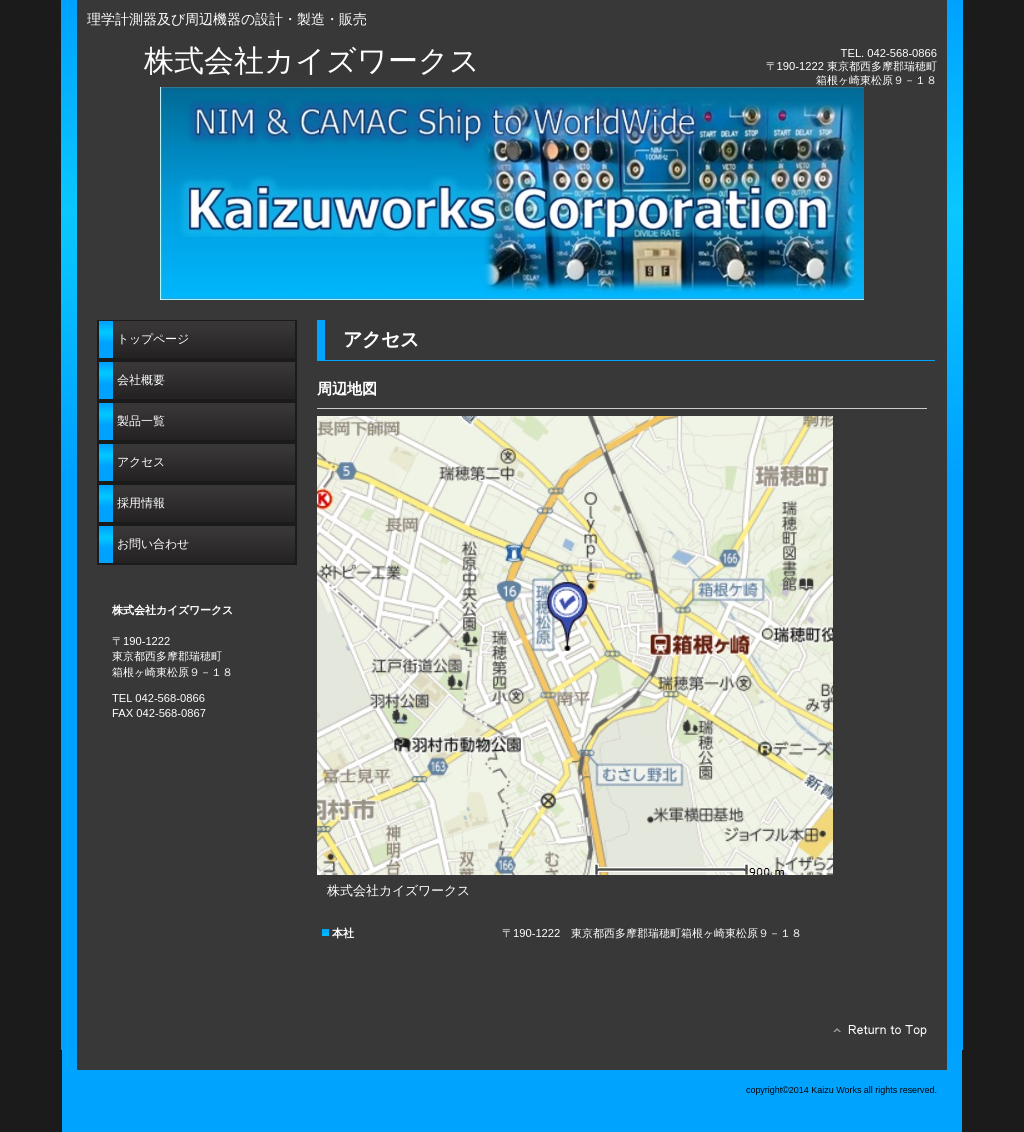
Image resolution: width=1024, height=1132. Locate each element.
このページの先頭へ (874, 1035)
